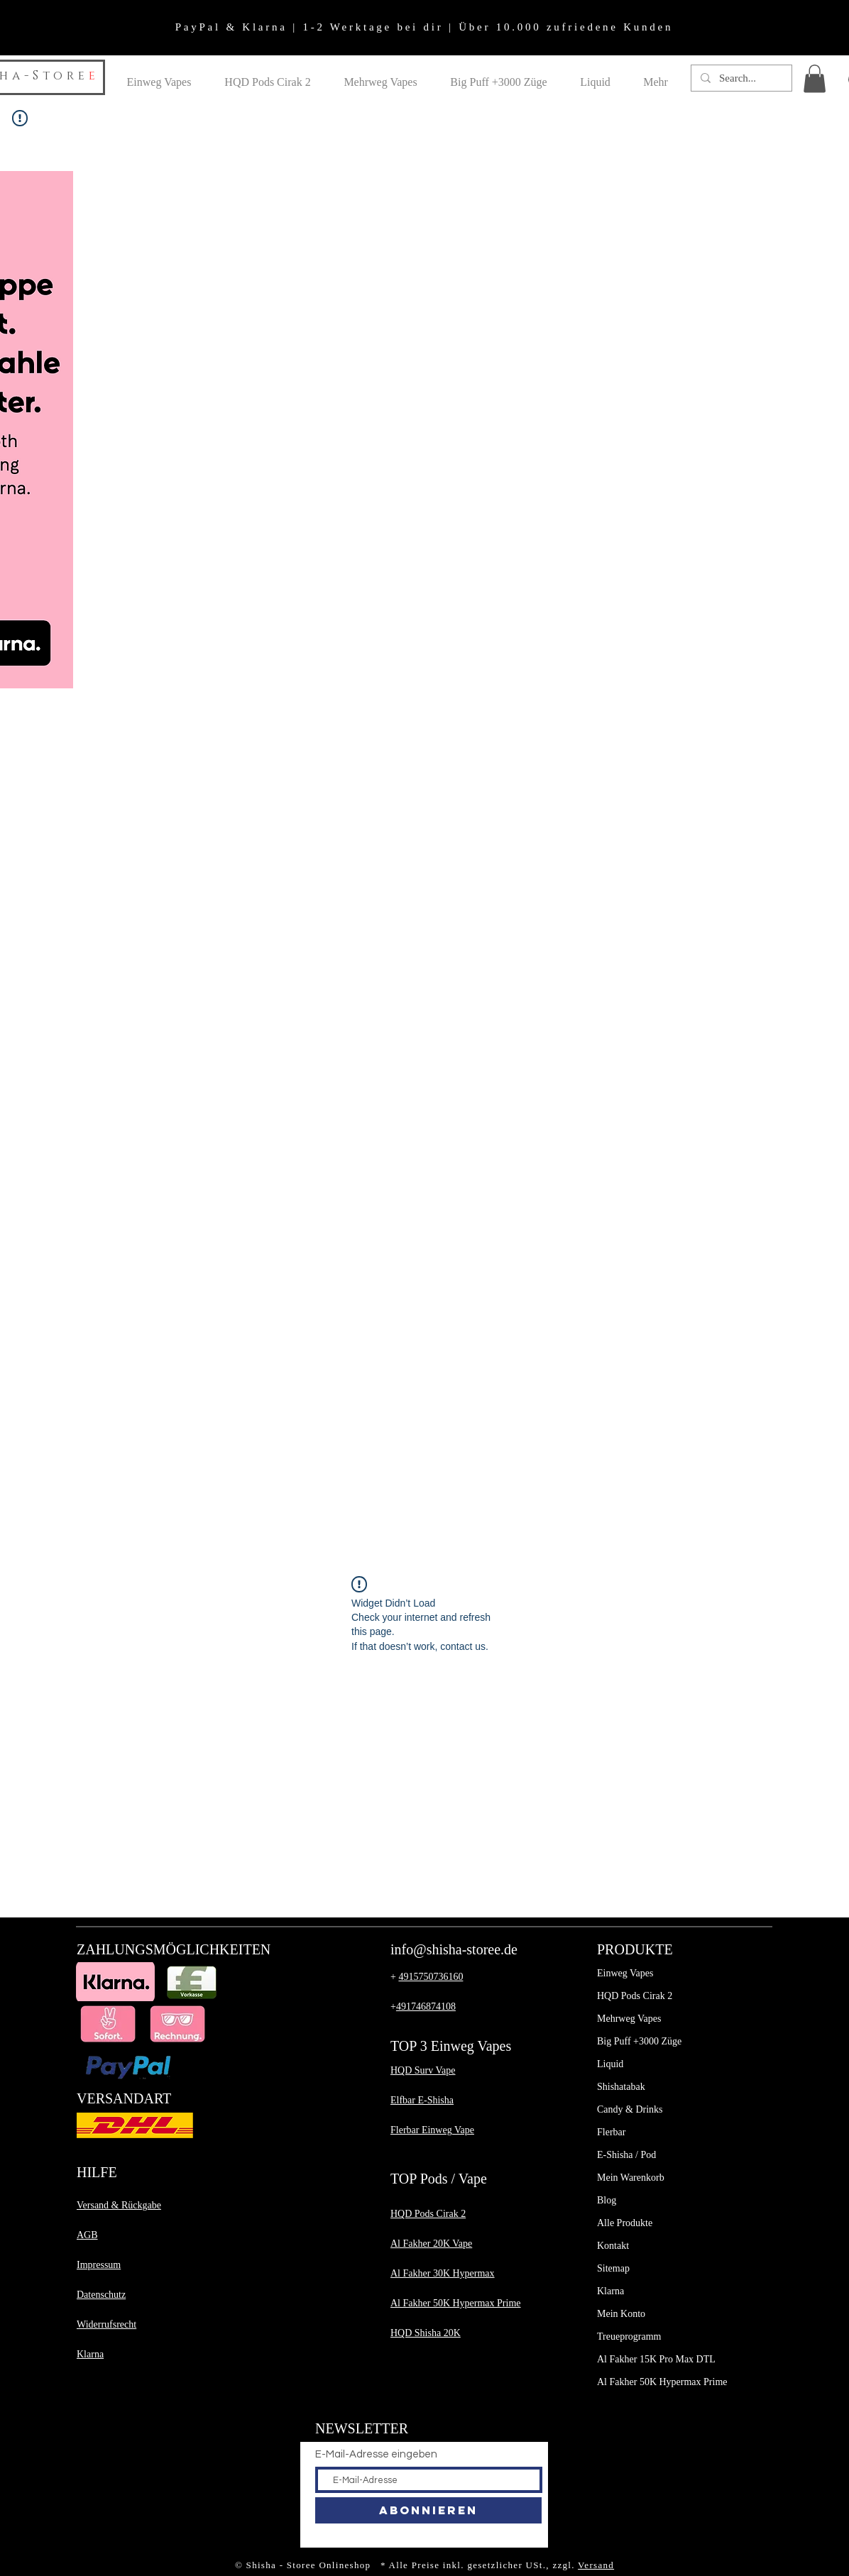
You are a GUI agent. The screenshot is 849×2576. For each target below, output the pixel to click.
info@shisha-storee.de (453, 1949)
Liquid (610, 2064)
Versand (596, 2565)
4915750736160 (430, 1976)
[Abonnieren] (428, 2510)
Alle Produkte (624, 2223)
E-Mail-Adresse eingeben (376, 2454)
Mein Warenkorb (630, 2177)
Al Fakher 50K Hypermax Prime (662, 2382)
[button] (814, 78)
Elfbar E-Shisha (422, 2100)
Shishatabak (621, 2086)
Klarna (610, 2291)
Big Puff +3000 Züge (639, 2041)
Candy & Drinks (630, 2109)
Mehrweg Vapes (629, 2018)
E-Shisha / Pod (626, 2155)
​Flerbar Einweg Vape (432, 2130)
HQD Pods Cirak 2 (634, 1996)
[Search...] (740, 78)
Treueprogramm (629, 2336)
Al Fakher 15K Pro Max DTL (656, 2359)
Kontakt (613, 2245)
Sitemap (613, 2268)
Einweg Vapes (625, 1973)
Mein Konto (621, 2313)
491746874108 (426, 2006)
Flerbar (611, 2132)
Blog (606, 2200)
